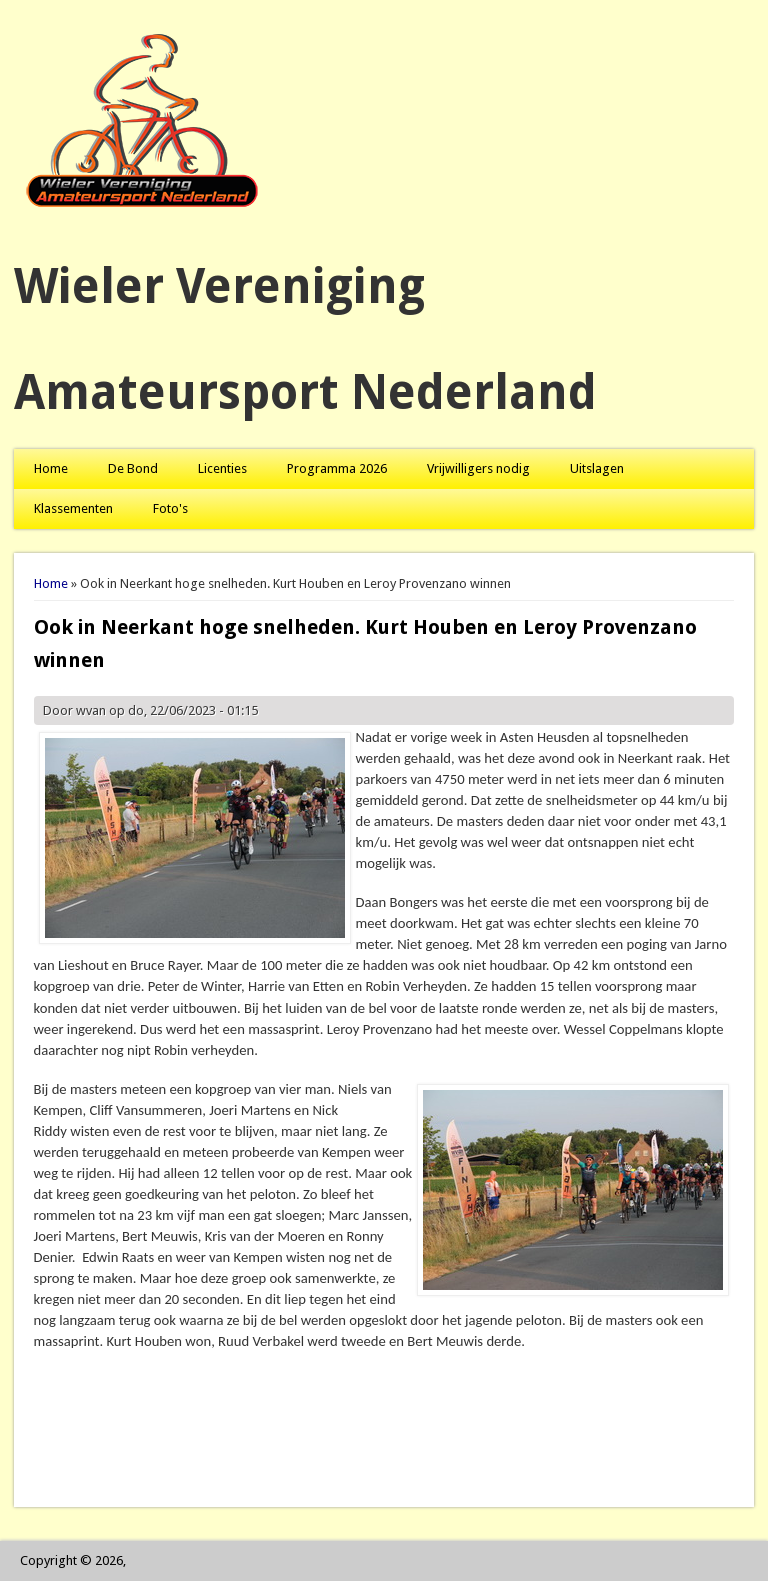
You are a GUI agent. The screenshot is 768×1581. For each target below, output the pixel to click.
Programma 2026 (337, 468)
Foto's (170, 508)
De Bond (133, 468)
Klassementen (73, 508)
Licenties (222, 468)
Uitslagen (597, 468)
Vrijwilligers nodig (478, 468)
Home (51, 468)
